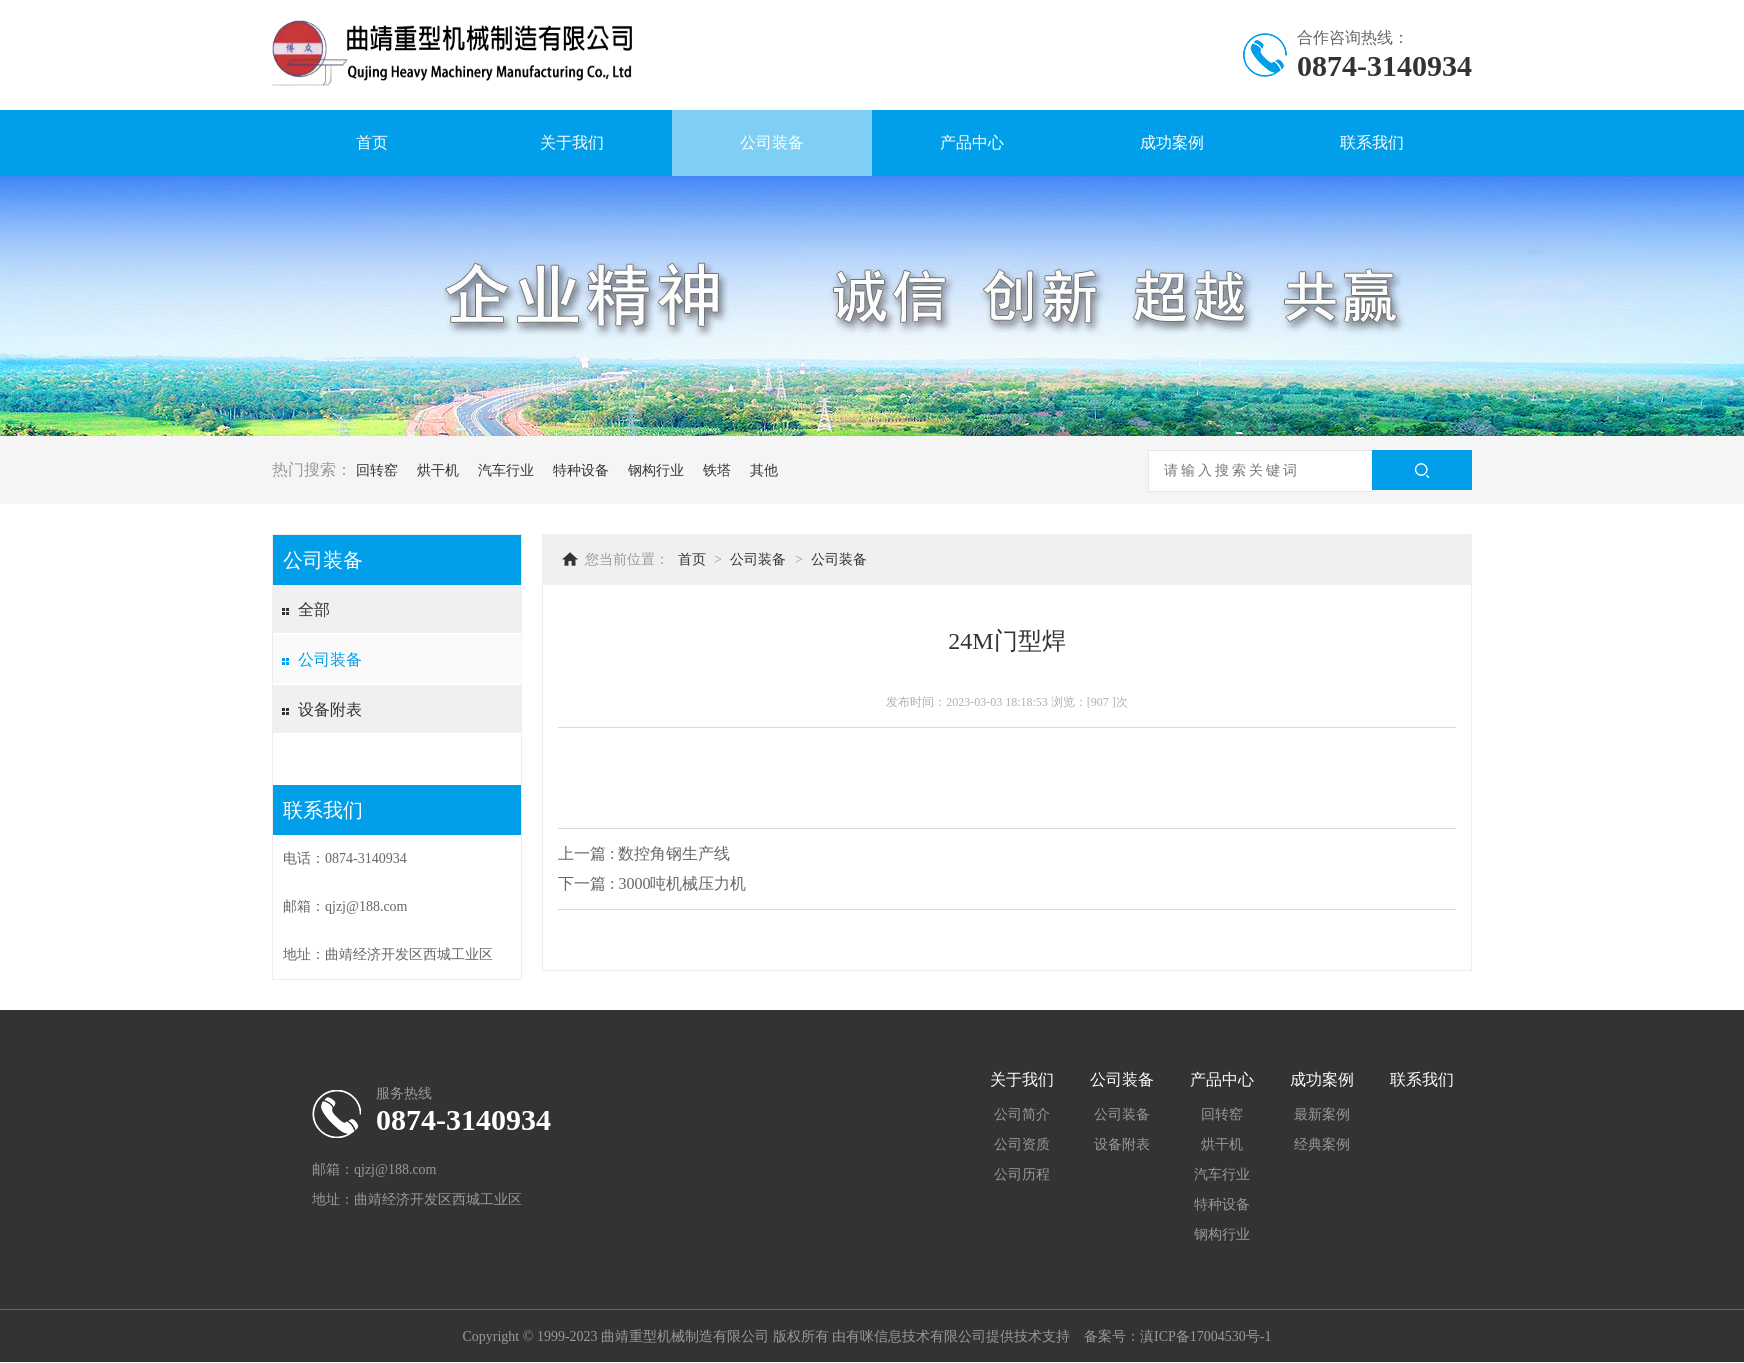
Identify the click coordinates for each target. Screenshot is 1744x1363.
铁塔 (717, 470)
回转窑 (377, 470)
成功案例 (1172, 142)
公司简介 (1022, 1114)
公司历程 (1022, 1174)
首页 (372, 142)
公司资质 (1022, 1144)
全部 (314, 609)
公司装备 (772, 142)
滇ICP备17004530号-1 (1205, 1336)
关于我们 (572, 142)
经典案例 (1322, 1144)
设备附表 (330, 709)
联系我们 (1372, 142)
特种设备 (581, 470)
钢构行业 (656, 470)
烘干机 (438, 470)
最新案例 (1322, 1114)
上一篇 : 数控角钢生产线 (644, 853)
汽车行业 (506, 470)
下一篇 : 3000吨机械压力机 (652, 883)
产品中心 (972, 142)
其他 (764, 470)
